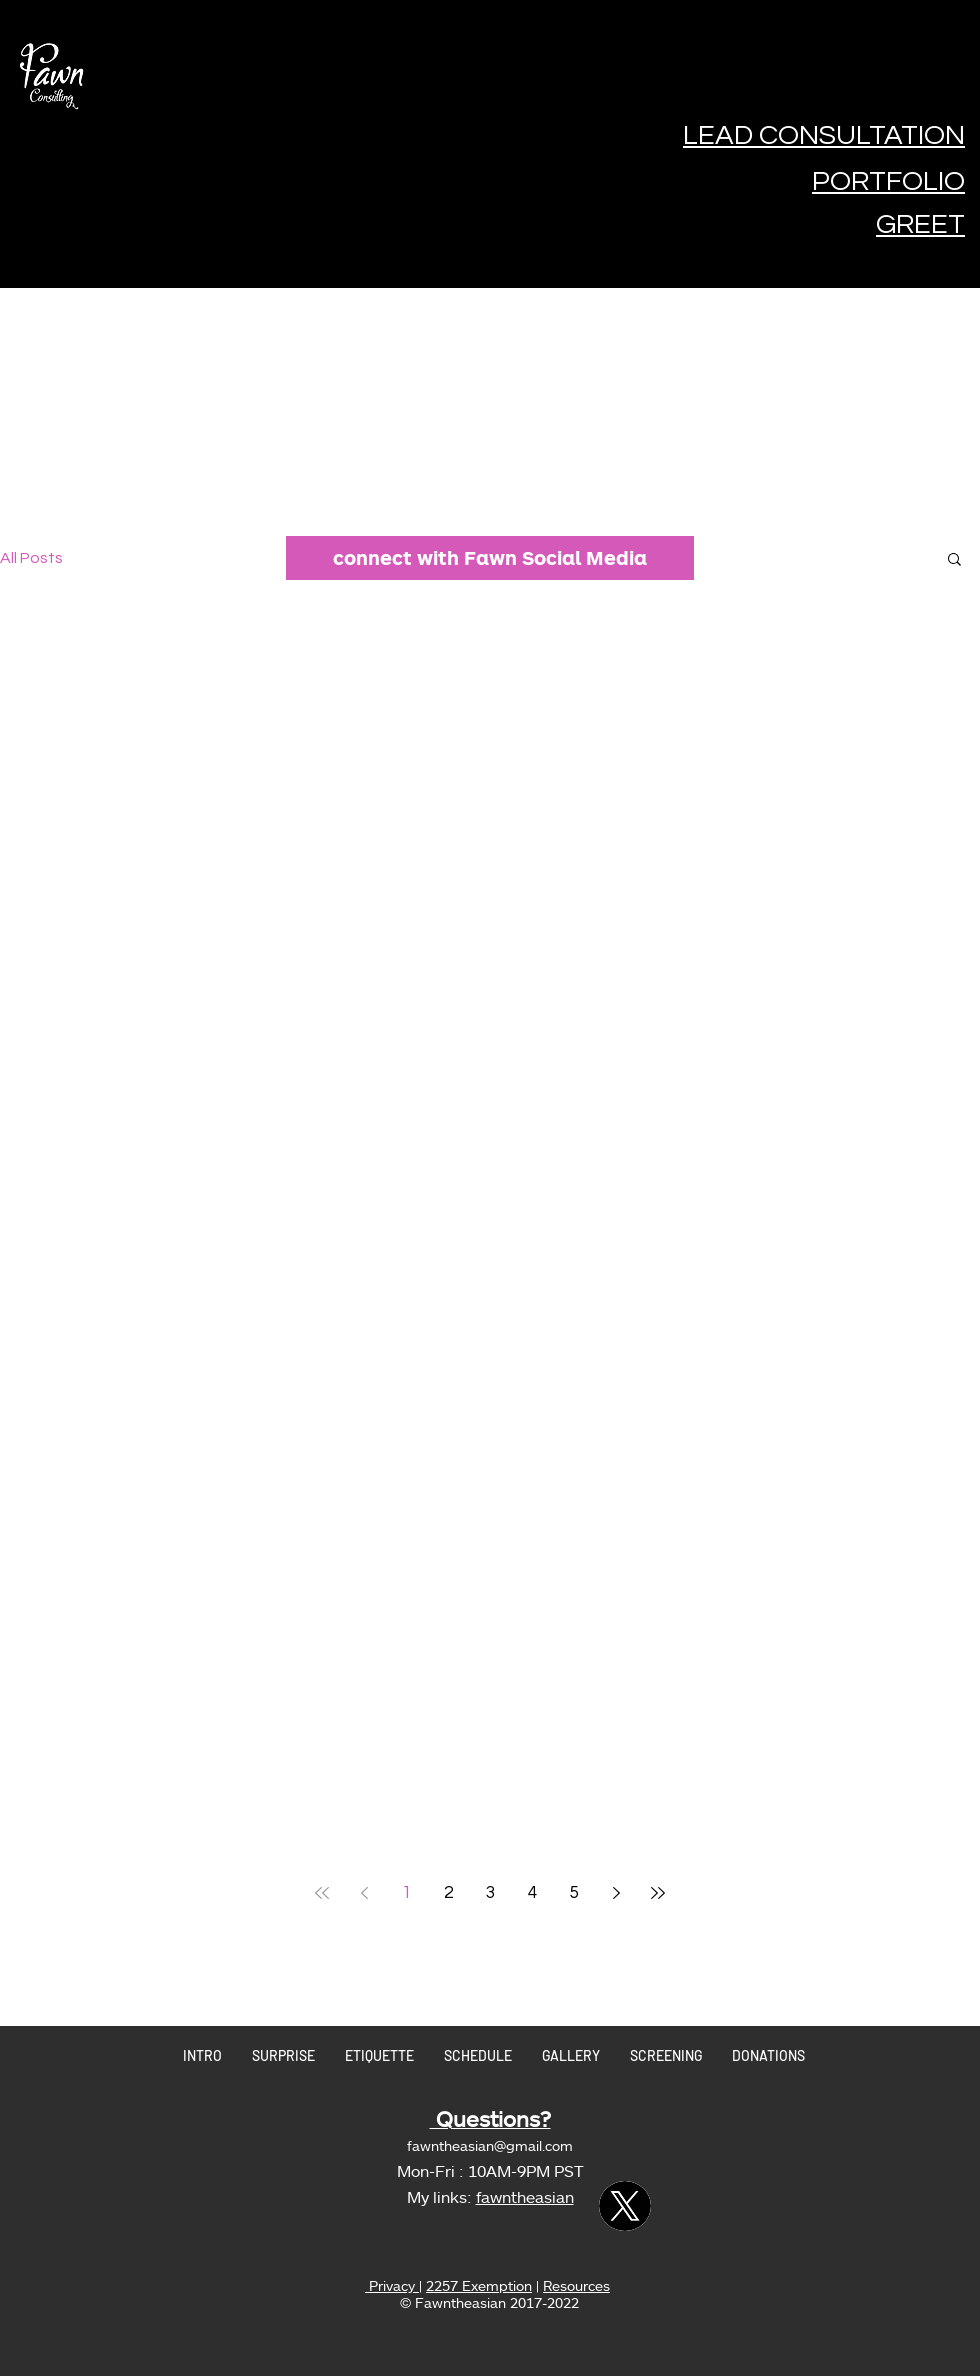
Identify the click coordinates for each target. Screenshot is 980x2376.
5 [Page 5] (574, 1893)
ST (574, 2171)
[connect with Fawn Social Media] (490, 558)
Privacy (392, 2285)
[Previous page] (364, 1893)
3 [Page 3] (490, 1893)
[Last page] (658, 1893)
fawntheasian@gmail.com (490, 2145)
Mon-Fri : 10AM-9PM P (480, 2171)
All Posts (31, 558)
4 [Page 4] (532, 1893)
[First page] (322, 1893)
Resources (576, 2285)
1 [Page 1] (406, 1893)
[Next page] (616, 1893)
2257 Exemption (479, 2285)
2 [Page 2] (448, 1893)
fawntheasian (525, 2197)
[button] (954, 560)
